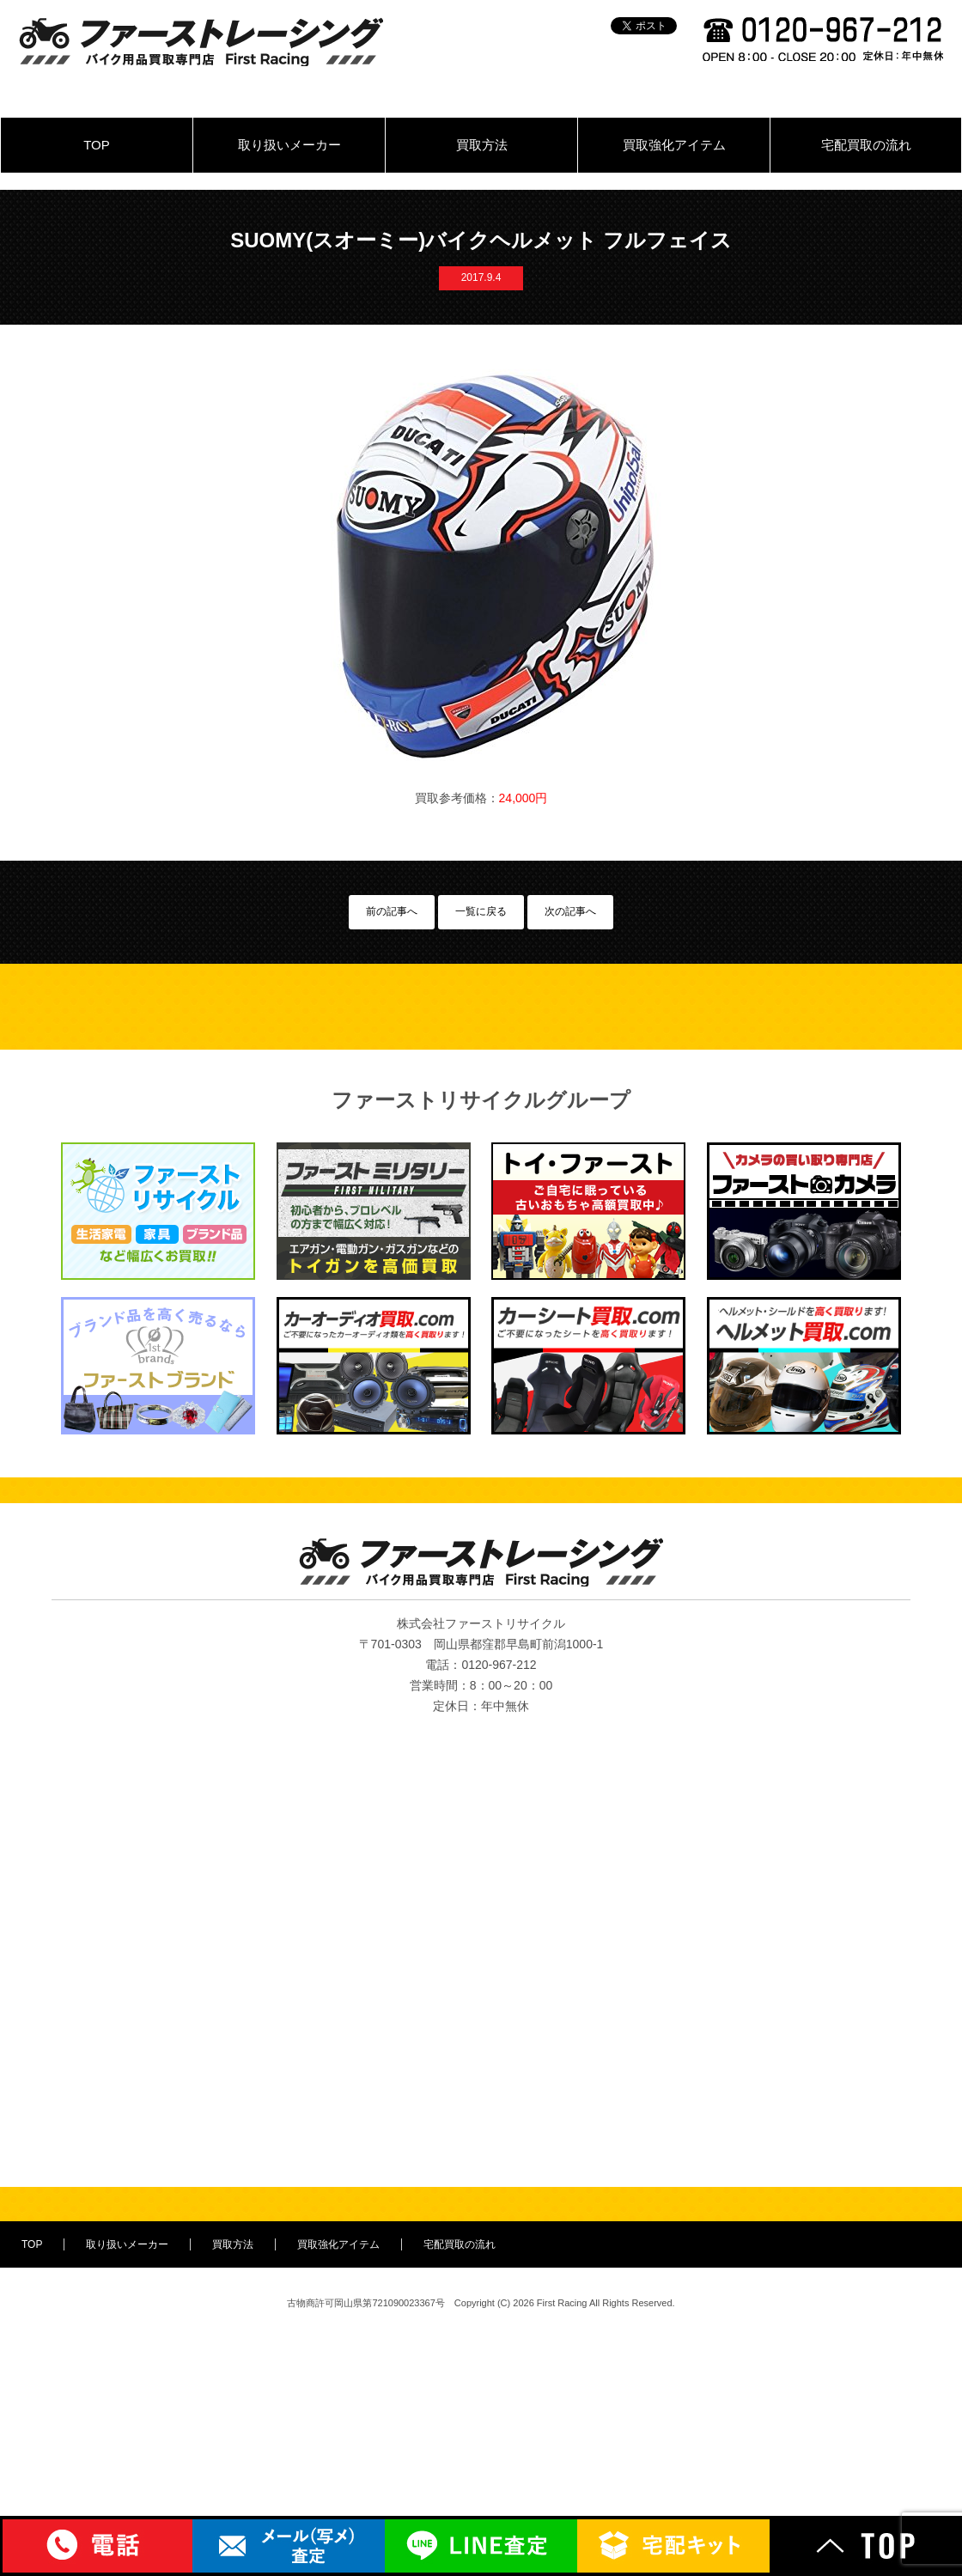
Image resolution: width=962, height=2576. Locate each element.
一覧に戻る (481, 911)
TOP (96, 144)
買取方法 (482, 144)
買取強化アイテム (674, 144)
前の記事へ (391, 911)
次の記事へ (570, 911)
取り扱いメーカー (289, 144)
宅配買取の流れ (866, 144)
